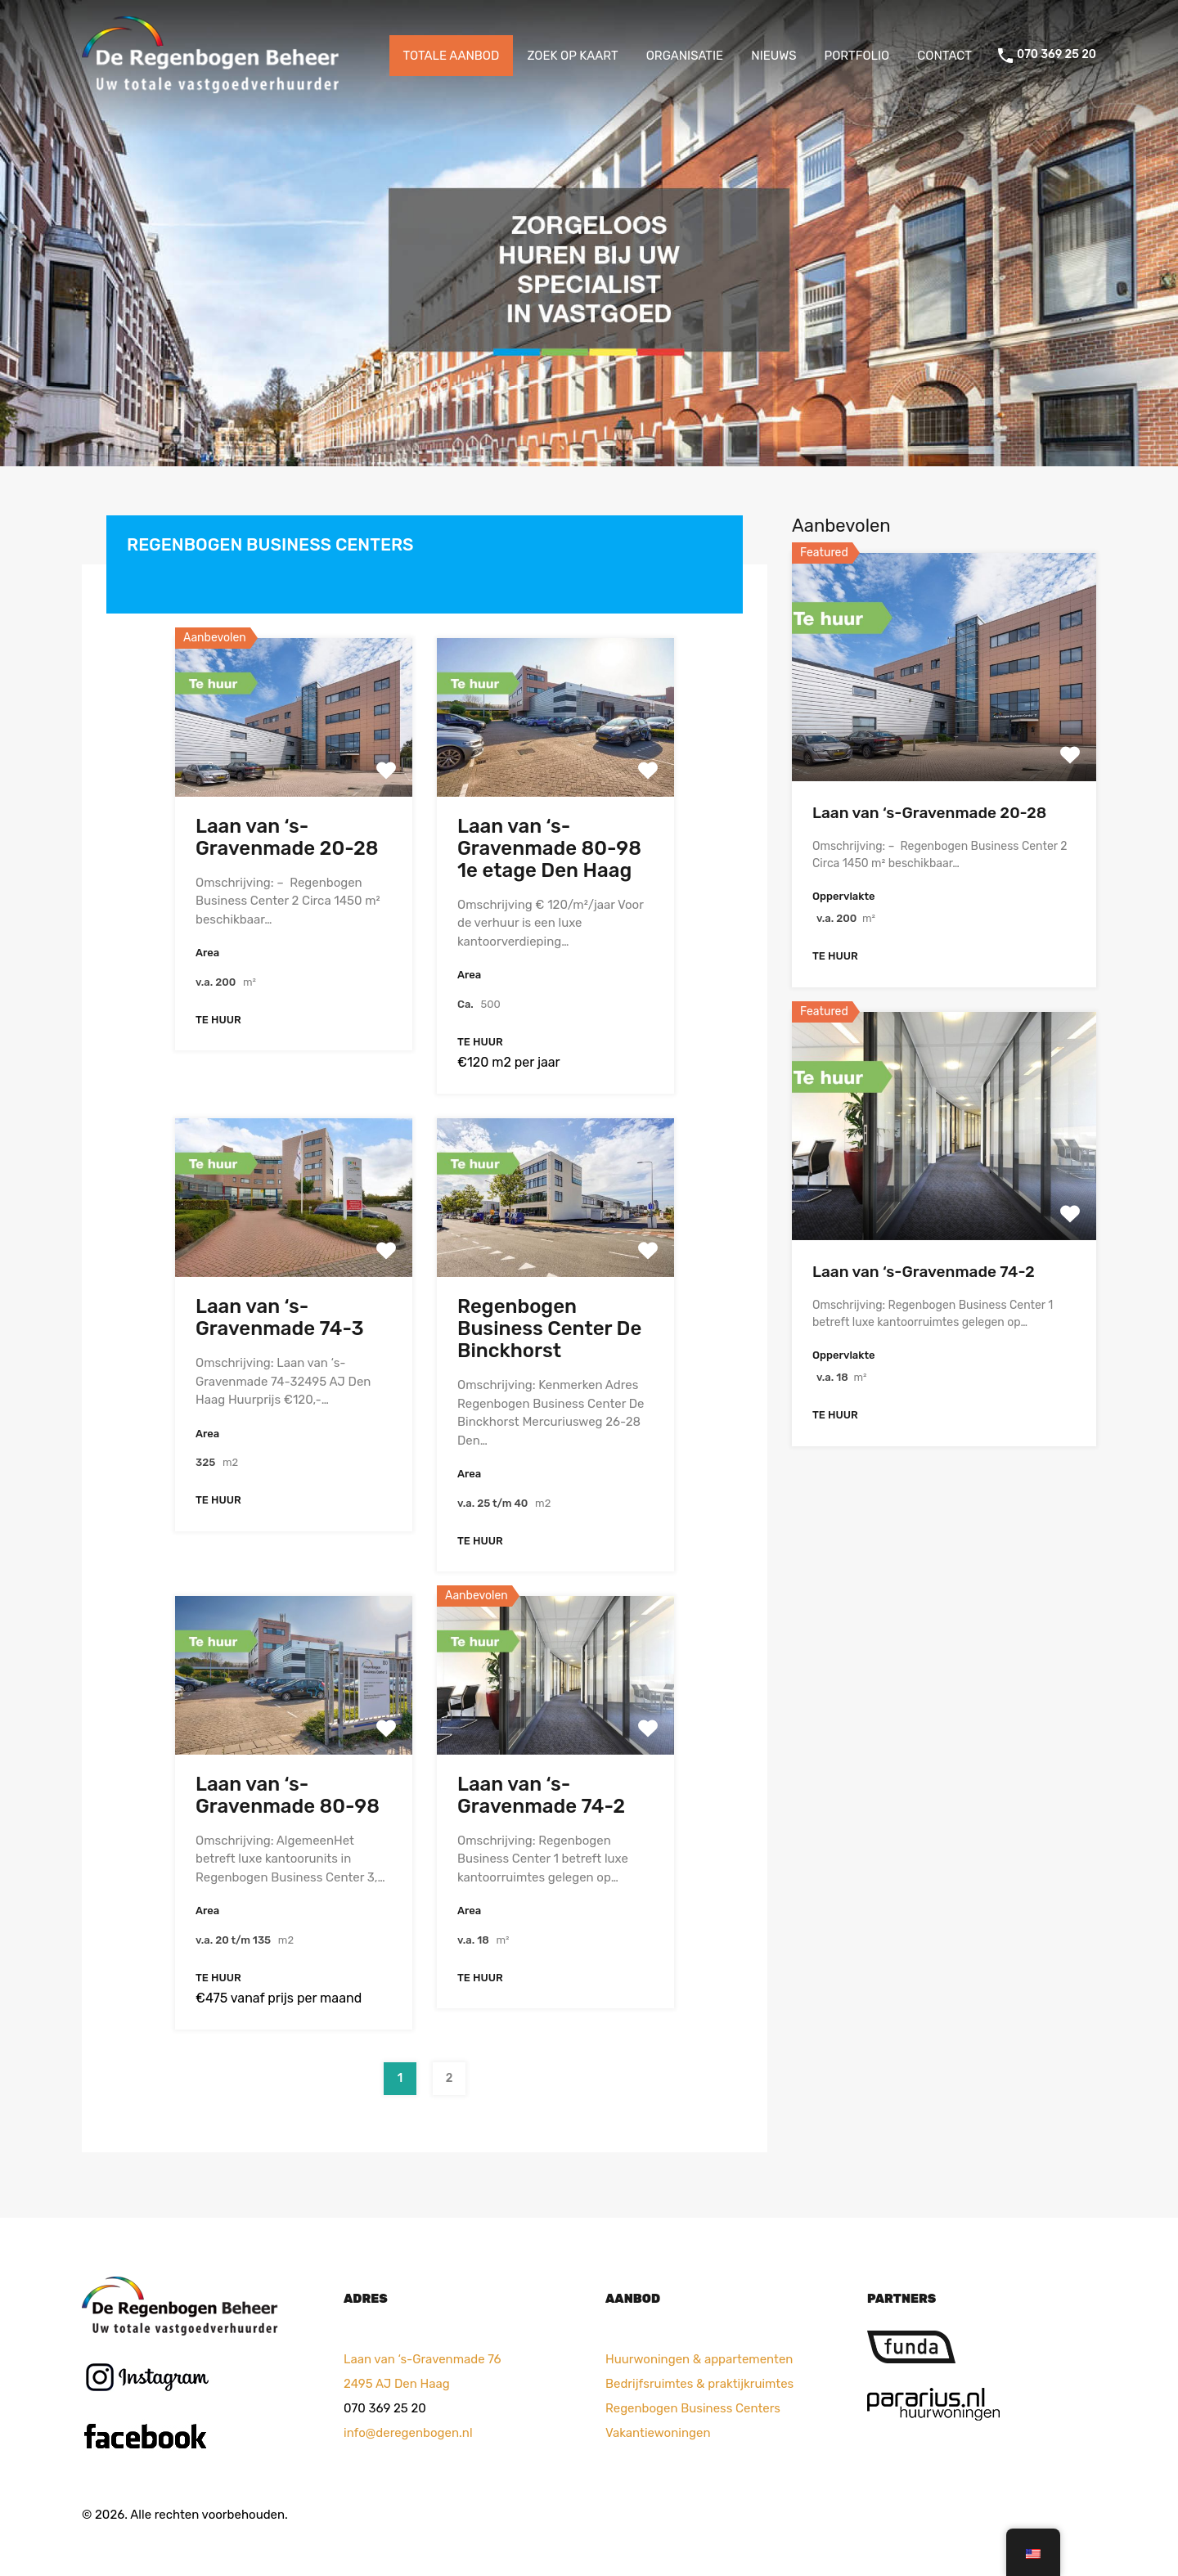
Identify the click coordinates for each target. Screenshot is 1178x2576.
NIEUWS (773, 55)
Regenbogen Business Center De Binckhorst (549, 1328)
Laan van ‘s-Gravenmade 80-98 (288, 1795)
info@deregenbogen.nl (408, 2432)
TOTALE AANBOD (451, 55)
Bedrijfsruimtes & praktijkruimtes (699, 2383)
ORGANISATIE (685, 55)
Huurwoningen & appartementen (699, 2359)
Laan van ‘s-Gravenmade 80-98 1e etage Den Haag (549, 848)
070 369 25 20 (1056, 54)
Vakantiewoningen (657, 2432)
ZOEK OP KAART (572, 55)
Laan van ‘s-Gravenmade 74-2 (541, 1795)
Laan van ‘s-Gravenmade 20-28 (287, 837)
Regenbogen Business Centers (692, 2408)
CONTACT (944, 55)
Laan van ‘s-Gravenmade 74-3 (280, 1317)
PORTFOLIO (857, 55)
